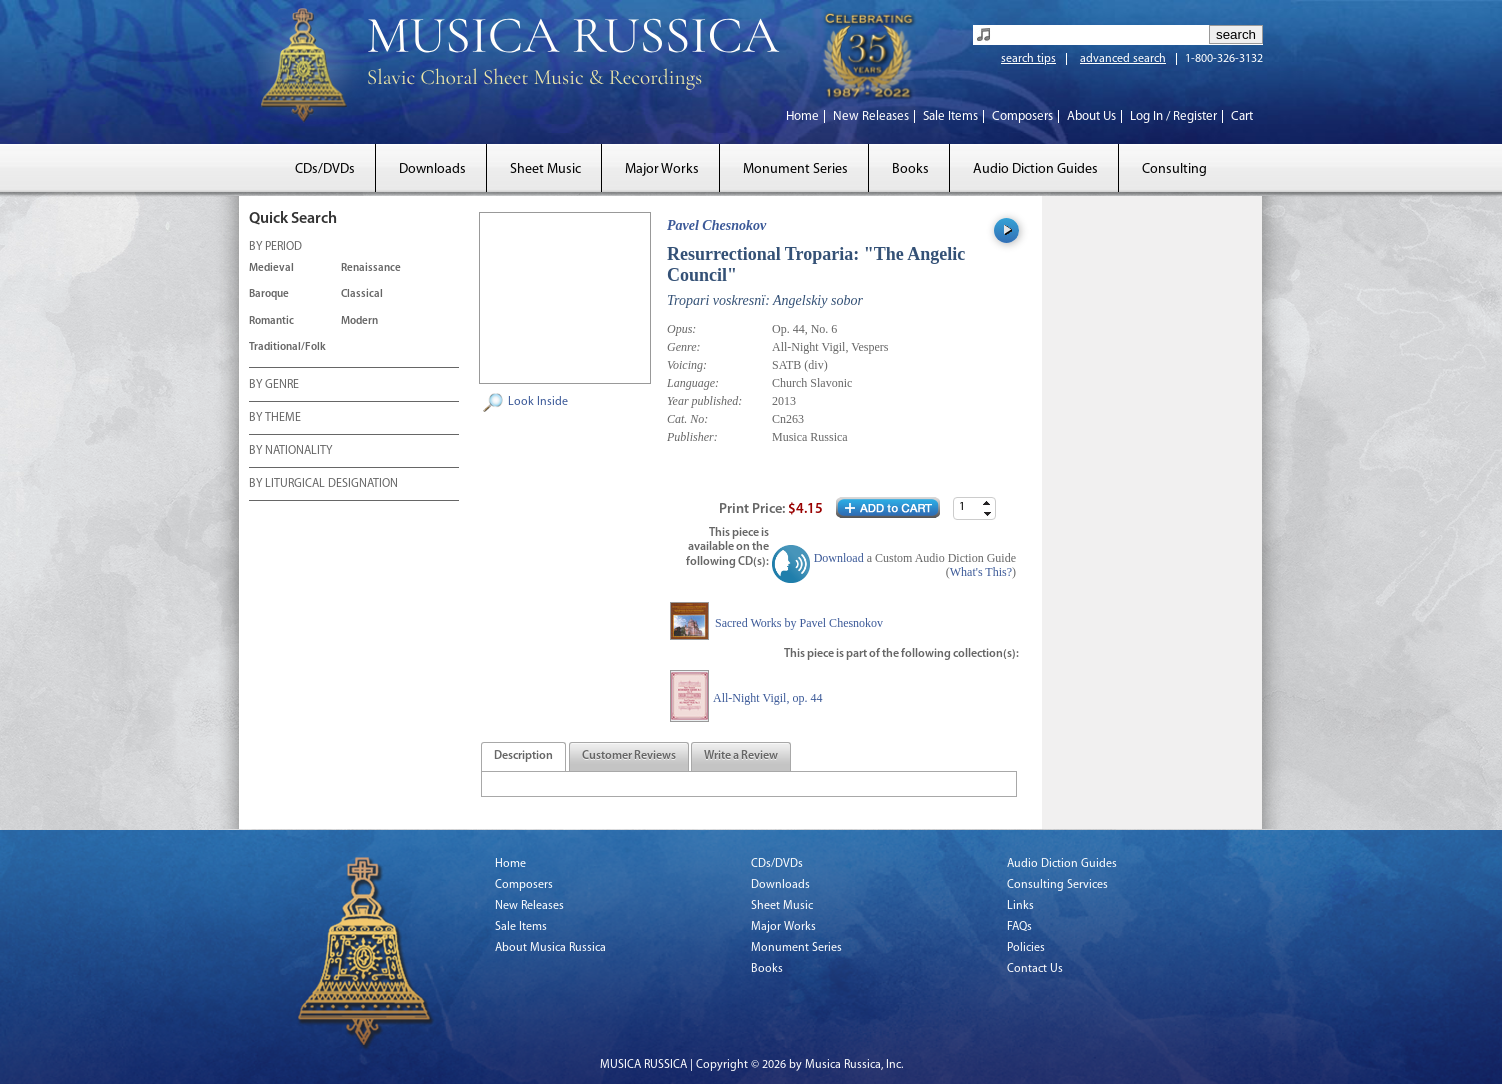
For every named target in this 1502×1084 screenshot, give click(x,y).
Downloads (432, 169)
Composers (1022, 116)
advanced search (1123, 59)
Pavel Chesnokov (716, 225)
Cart (1242, 116)
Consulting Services (1057, 885)
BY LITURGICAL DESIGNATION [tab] (323, 485)
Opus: (681, 329)
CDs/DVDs (325, 169)
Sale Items (950, 116)
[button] (987, 503)
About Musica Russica (550, 948)
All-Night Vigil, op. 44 (767, 698)
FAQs (1019, 927)
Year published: (704, 401)
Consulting (1174, 169)
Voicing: (687, 365)
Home (802, 116)
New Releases (871, 116)
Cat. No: (687, 419)
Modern (359, 321)
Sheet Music (545, 169)
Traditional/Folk (287, 347)
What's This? (981, 572)
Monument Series (795, 169)
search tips (1028, 59)
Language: (693, 383)
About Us (1091, 116)
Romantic (271, 321)
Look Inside (538, 402)
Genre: (684, 347)
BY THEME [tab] (275, 419)
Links (1020, 906)
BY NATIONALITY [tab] (290, 452)
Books (910, 169)
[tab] (523, 756)
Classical (362, 294)
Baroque (269, 294)
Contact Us (1035, 969)
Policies (1026, 948)
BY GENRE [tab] (274, 386)
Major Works (662, 169)
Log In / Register (1173, 116)
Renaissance (371, 268)
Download (839, 558)
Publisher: (692, 437)
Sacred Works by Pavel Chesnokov (799, 623)
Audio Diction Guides (1035, 169)
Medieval (271, 268)
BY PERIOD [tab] (275, 248)
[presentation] (523, 757)
